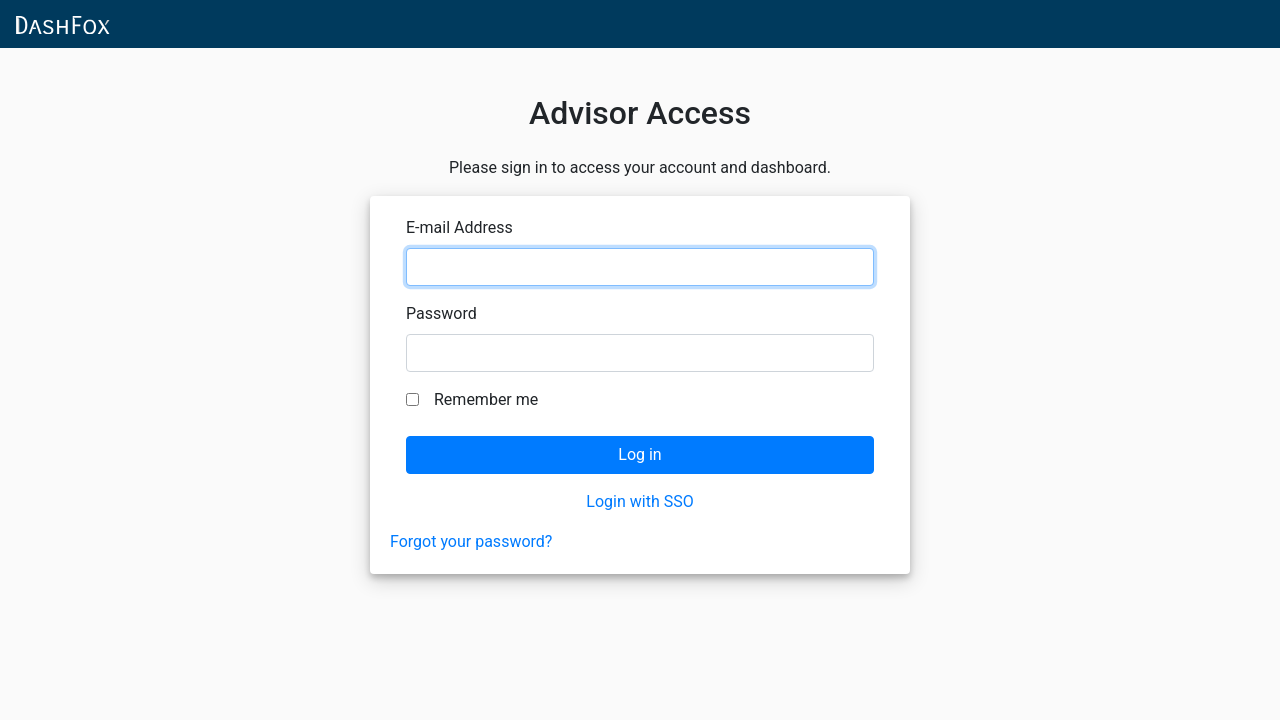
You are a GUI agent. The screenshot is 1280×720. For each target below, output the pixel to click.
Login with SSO (639, 501)
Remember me (486, 399)
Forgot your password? (471, 541)
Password (441, 313)
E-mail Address (459, 227)
